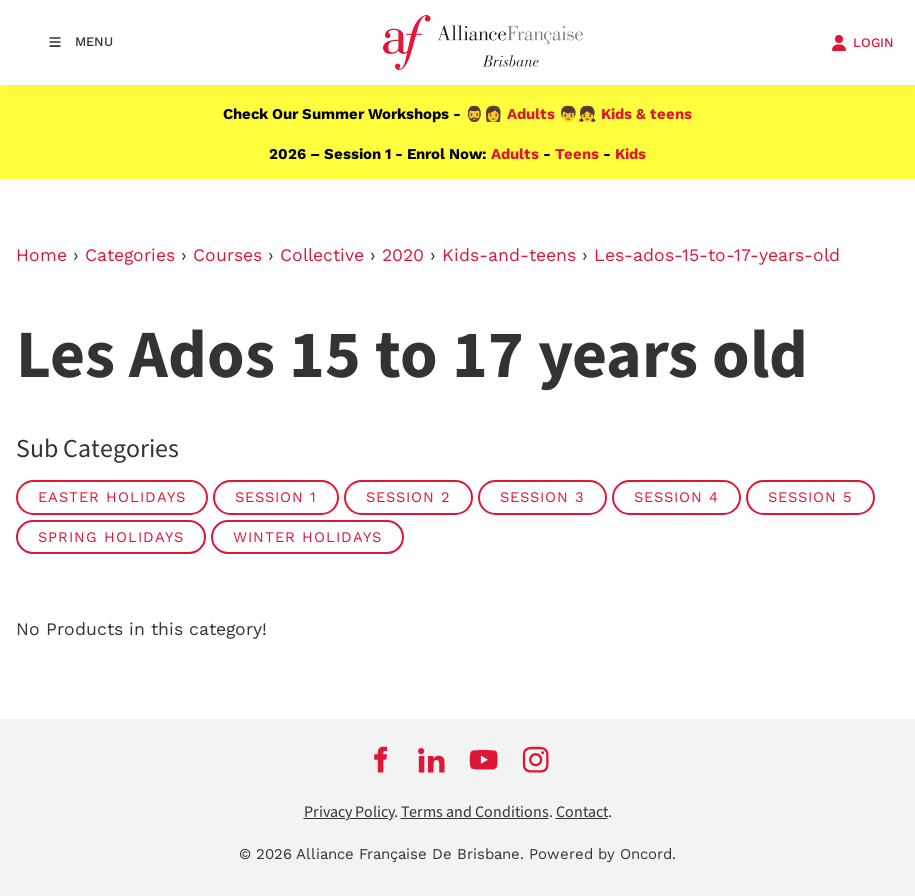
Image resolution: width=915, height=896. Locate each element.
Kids (630, 154)
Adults (531, 114)
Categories (130, 255)
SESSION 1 (276, 497)
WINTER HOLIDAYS (307, 537)
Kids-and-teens (509, 255)
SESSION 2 (408, 497)
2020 (403, 255)
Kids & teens (646, 114)
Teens (577, 154)
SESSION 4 (676, 497)
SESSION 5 (810, 497)
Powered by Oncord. (602, 854)
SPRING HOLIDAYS (111, 537)
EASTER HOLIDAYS (112, 497)
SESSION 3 (542, 497)
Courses (227, 255)
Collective (322, 255)
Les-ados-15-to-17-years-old (717, 255)
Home (41, 255)
